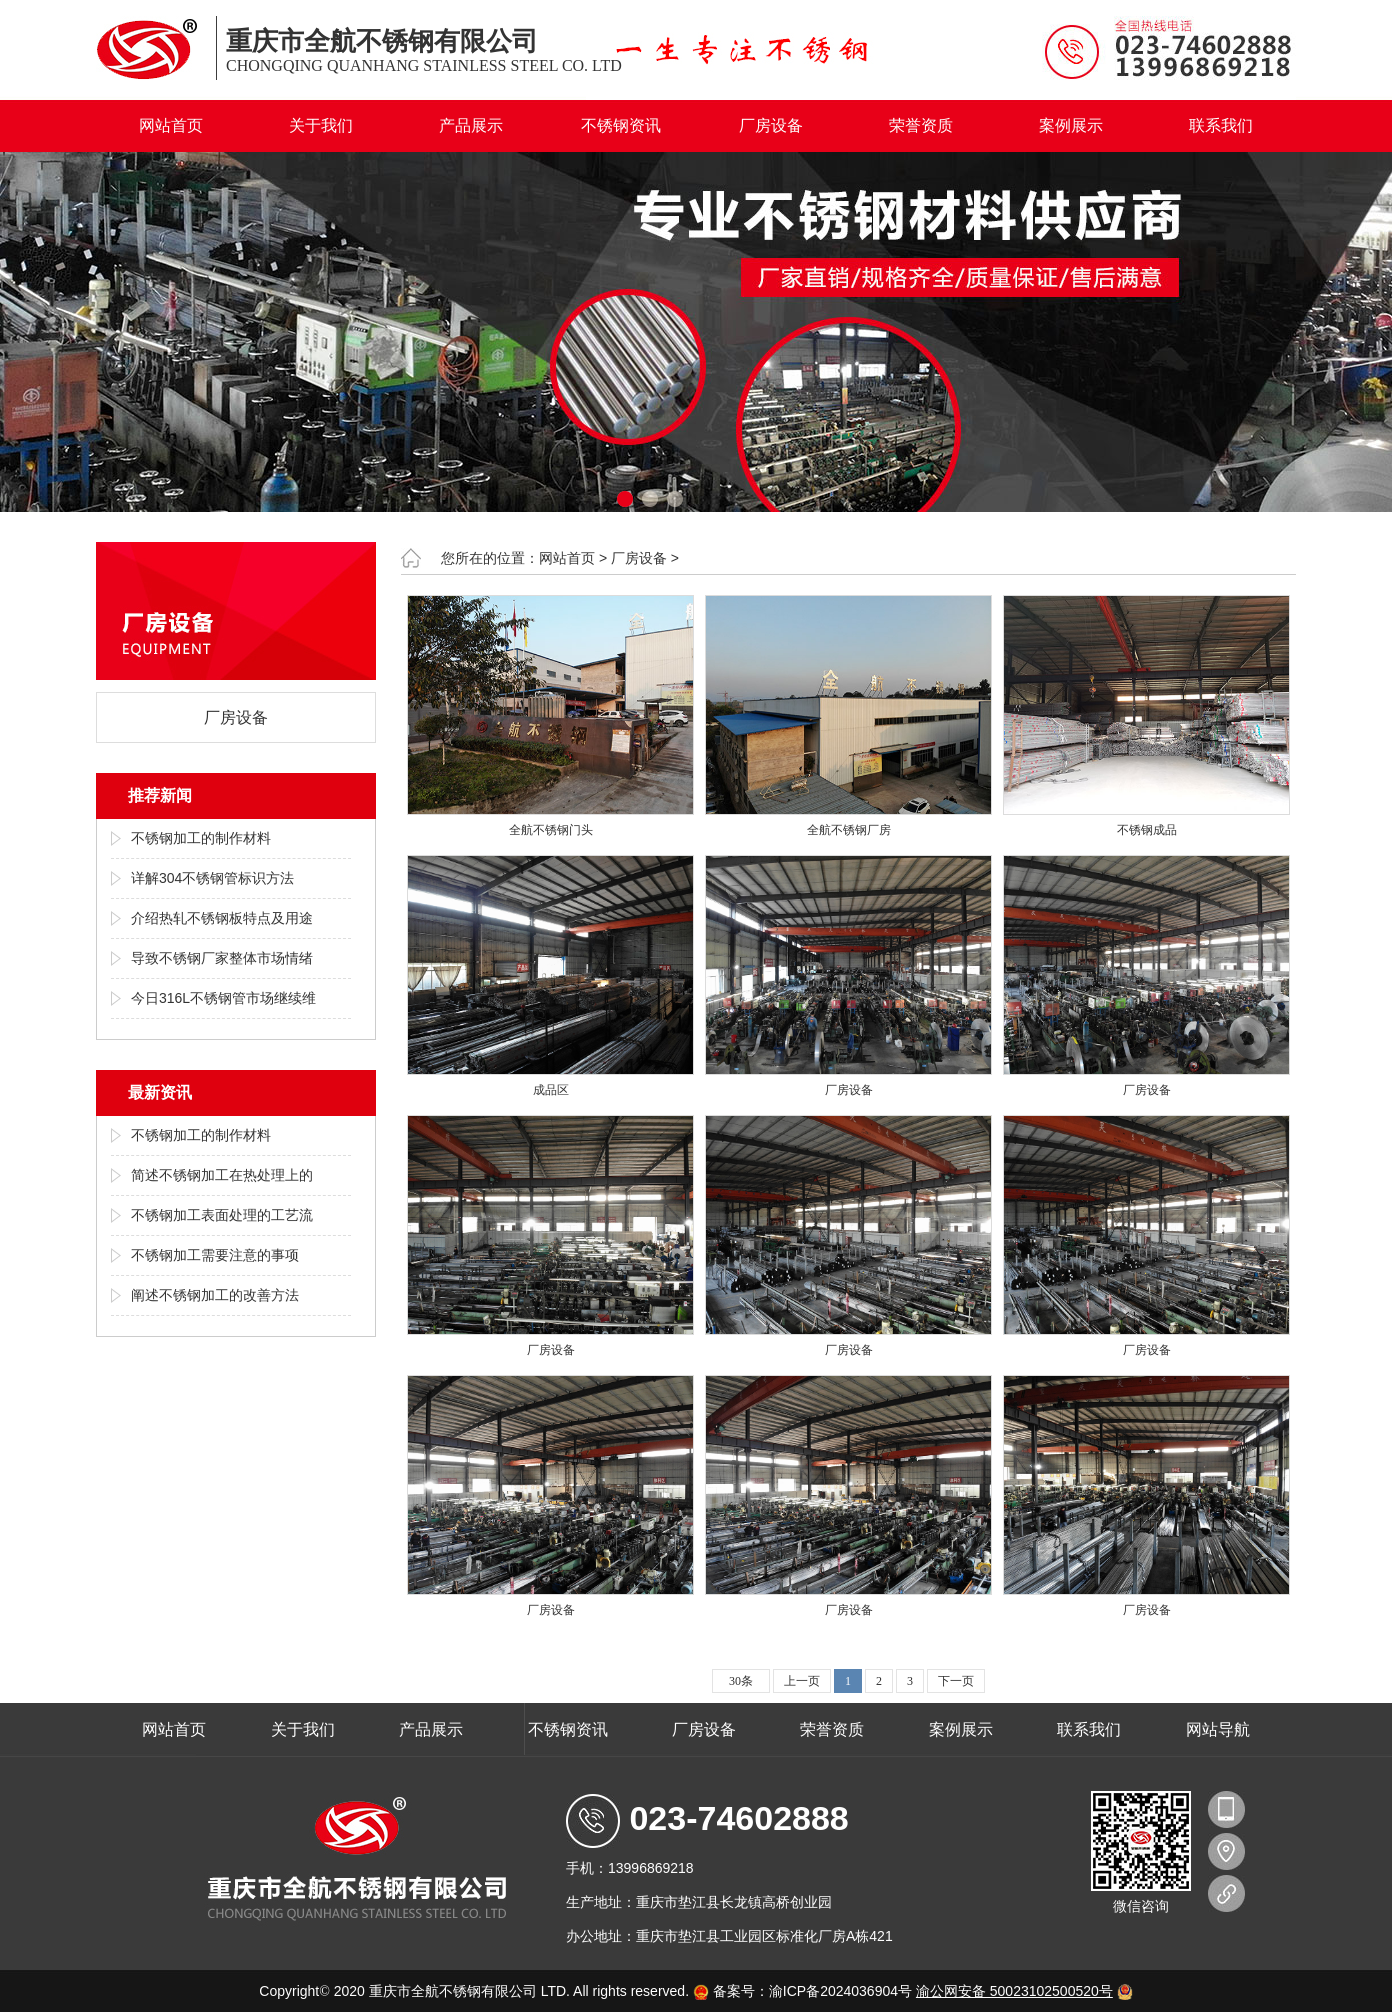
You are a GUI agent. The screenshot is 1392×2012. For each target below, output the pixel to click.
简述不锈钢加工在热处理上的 (222, 1175)
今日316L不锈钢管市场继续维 (223, 998)
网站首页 (171, 125)
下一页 (956, 1681)
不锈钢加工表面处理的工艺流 (222, 1215)
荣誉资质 (921, 125)
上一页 (802, 1681)
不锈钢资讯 (621, 125)
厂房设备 (771, 125)
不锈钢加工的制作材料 (201, 838)
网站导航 (1218, 1729)
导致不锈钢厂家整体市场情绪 (222, 958)
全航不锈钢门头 (551, 830)
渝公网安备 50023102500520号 (1014, 1991)
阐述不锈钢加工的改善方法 (215, 1295)
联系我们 (1221, 125)
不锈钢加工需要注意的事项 (215, 1255)
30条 (741, 1681)
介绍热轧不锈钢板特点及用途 (222, 918)
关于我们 (321, 125)
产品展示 (471, 125)
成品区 (551, 1090)
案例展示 (1071, 125)
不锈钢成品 (1147, 830)
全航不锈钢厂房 (849, 830)
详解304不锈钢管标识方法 (212, 878)
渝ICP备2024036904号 (840, 1991)
